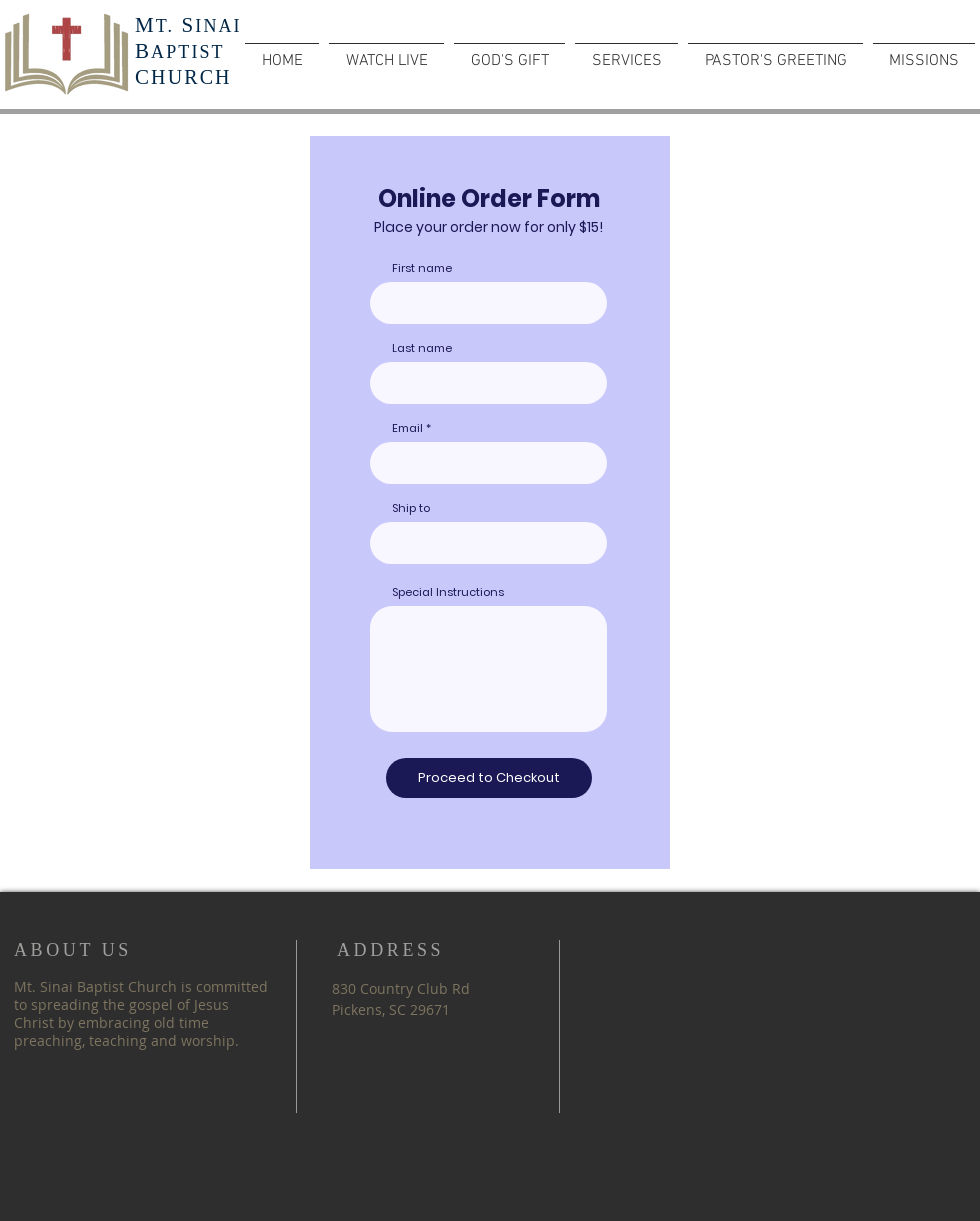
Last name (422, 348)
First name (422, 268)
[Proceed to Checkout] (489, 778)
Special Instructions (448, 592)
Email (407, 428)
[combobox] (488, 543)
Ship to (411, 508)
